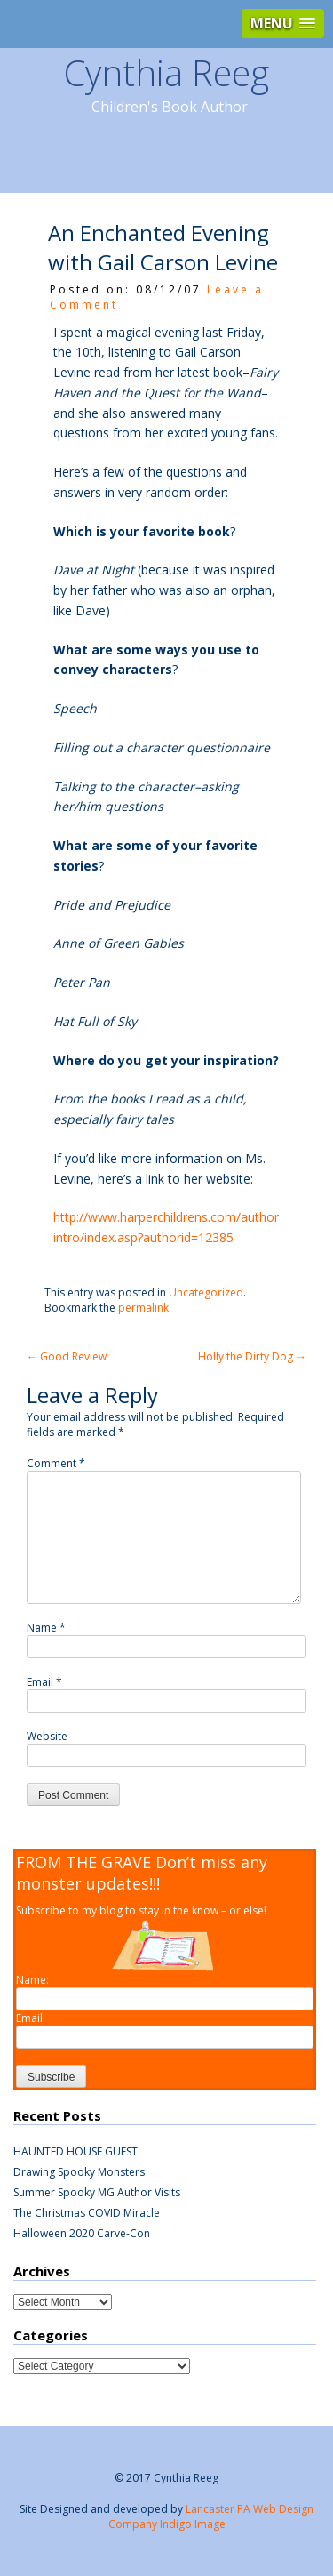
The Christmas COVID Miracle (86, 2212)
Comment (56, 1463)
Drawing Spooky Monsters (79, 2171)
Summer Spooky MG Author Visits (96, 2192)
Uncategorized (206, 1292)
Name (46, 1627)
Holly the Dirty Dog (252, 1356)
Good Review (67, 1356)
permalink (143, 1307)
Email (44, 1681)
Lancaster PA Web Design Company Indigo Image (211, 2516)
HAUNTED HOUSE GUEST (75, 2151)
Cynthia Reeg (166, 72)
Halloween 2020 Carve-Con (81, 2233)
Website (47, 1736)
